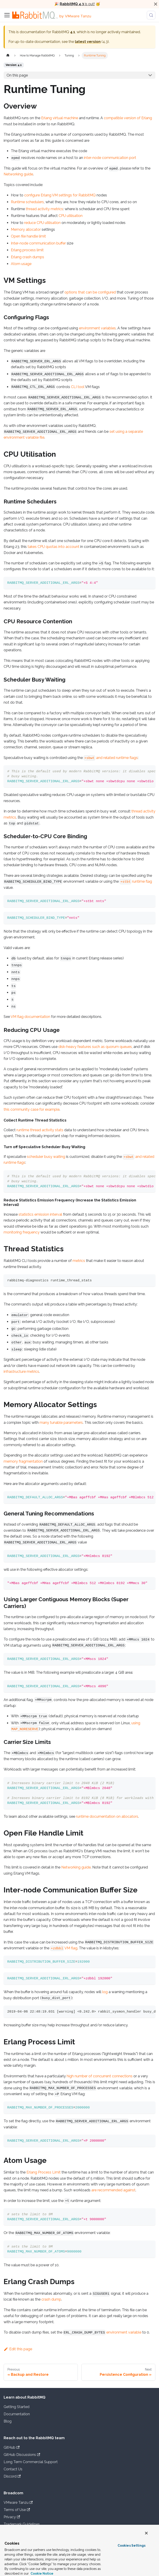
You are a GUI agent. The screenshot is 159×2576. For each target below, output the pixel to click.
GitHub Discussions (22, 2455)
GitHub (11, 2447)
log (105, 1992)
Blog (8, 2421)
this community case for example (31, 1109)
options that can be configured (90, 292)
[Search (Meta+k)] (151, 15)
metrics (79, 1261)
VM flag (63, 1948)
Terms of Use (17, 2510)
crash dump (51, 2299)
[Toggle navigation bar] (7, 15)
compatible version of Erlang (128, 118)
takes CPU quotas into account (53, 547)
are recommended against (113, 2190)
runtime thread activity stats (40, 1130)
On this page (17, 75)
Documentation (17, 2414)
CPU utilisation (71, 216)
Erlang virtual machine (59, 118)
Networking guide (18, 174)
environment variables (97, 328)
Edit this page (18, 2349)
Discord (12, 2476)
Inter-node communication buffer (38, 243)
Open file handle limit (28, 236)
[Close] (155, 4)
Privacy (12, 2517)
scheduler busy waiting (46, 1156)
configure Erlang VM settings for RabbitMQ (60, 195)
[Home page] (8, 55)
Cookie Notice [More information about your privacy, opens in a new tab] (41, 2573)
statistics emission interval (40, 1214)
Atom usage (21, 264)
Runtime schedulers (27, 202)
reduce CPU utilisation (42, 223)
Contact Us (13, 2469)
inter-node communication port (110, 158)
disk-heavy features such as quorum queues (95, 1047)
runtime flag (136, 881)
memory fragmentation (23, 1461)
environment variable (123, 2332)
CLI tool (77, 387)
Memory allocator (26, 229)
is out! (77, 4)
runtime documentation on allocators (107, 1816)
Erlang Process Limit (43, 2172)
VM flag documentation (30, 1017)
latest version (88, 42)
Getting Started (16, 2407)
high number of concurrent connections (100, 2076)
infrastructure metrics (21, 1371)
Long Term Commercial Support (31, 2462)
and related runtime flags (111, 758)
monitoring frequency (22, 1232)
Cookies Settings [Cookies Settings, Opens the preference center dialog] (131, 2545)
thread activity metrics (44, 209)
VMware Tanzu (18, 2502)
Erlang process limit (27, 250)
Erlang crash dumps (27, 257)
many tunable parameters (61, 1422)
